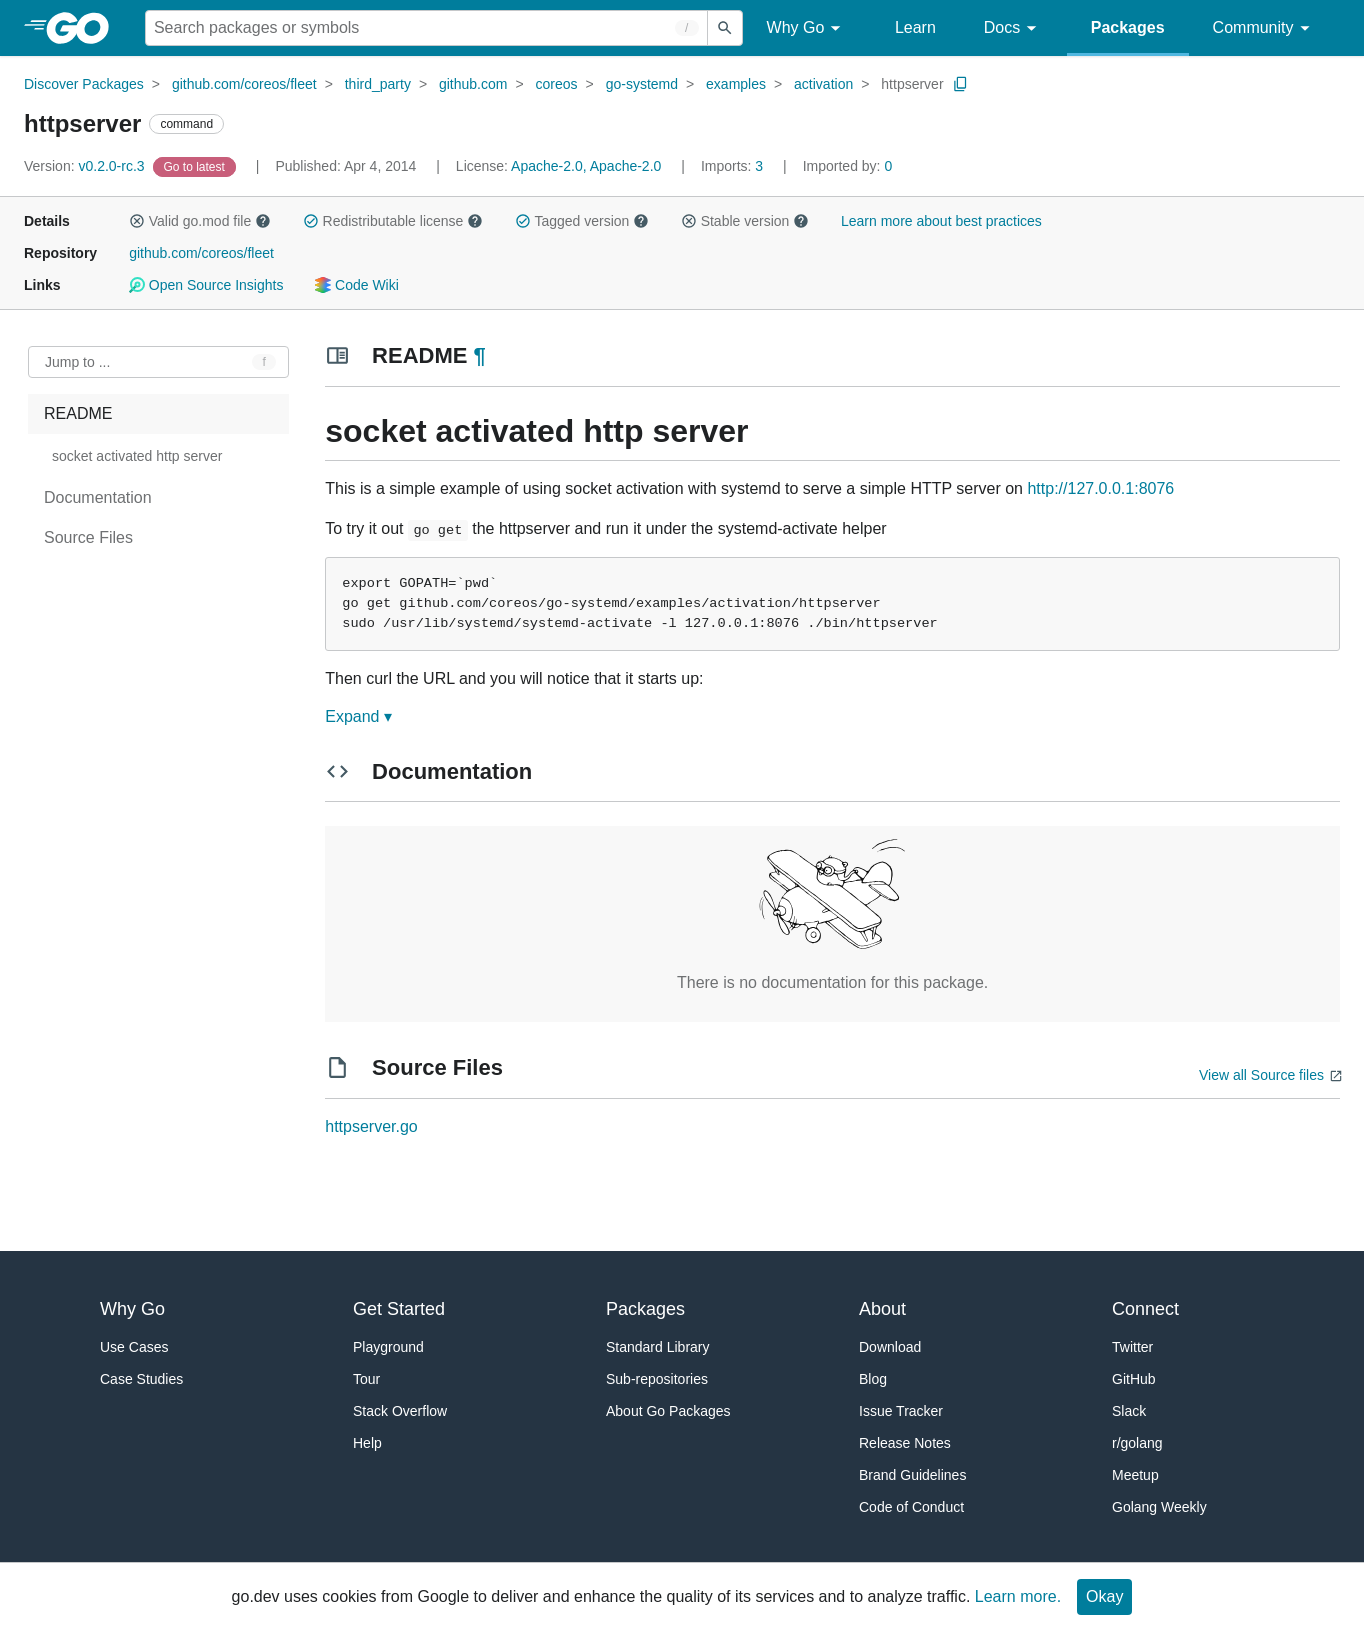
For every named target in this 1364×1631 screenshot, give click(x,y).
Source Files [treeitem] (88, 537)
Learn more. (1018, 1596)
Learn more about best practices (941, 221)
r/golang (1137, 1443)
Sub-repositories (657, 1379)
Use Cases (134, 1347)
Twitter (1132, 1347)
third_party (378, 84)
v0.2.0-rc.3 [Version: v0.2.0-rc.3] (86, 166)
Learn (915, 27)
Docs (1013, 28)
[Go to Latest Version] (196, 166)
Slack (1129, 1411)
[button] (137, 221)
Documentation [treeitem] (98, 497)
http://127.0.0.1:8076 (1100, 488)
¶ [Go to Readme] (480, 355)
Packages (1128, 27)
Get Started (399, 1309)
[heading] (84, 28)
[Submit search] (725, 28)
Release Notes (905, 1443)
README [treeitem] (78, 413)
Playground (388, 1347)
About (882, 1309)
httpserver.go (371, 1126)
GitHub (1134, 1379)
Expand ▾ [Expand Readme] (358, 716)
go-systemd (642, 84)
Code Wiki (356, 285)
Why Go (807, 28)
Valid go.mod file (200, 221)
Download (890, 1347)
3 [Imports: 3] (734, 166)
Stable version (745, 221)
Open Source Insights (206, 285)
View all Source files (1261, 1075)
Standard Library (658, 1347)
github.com (473, 84)
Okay (1104, 1596)
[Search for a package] (426, 28)
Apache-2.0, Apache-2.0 (586, 166)
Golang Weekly (1159, 1507)
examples (736, 84)
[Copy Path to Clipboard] (961, 84)
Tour (366, 1379)
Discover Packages (84, 84)
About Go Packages (668, 1411)
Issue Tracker (901, 1411)
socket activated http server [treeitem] (137, 456)
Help (367, 1443)
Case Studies (141, 1379)
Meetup (1135, 1475)
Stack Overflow (400, 1411)
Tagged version (582, 221)
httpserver (912, 84)
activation (823, 84)
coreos (557, 84)
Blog (873, 1379)
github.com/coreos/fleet (244, 84)
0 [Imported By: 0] (848, 166)
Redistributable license (393, 221)
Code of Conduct (911, 1507)
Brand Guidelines (912, 1475)
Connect (1145, 1309)
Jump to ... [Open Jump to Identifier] (77, 362)
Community (1264, 28)
